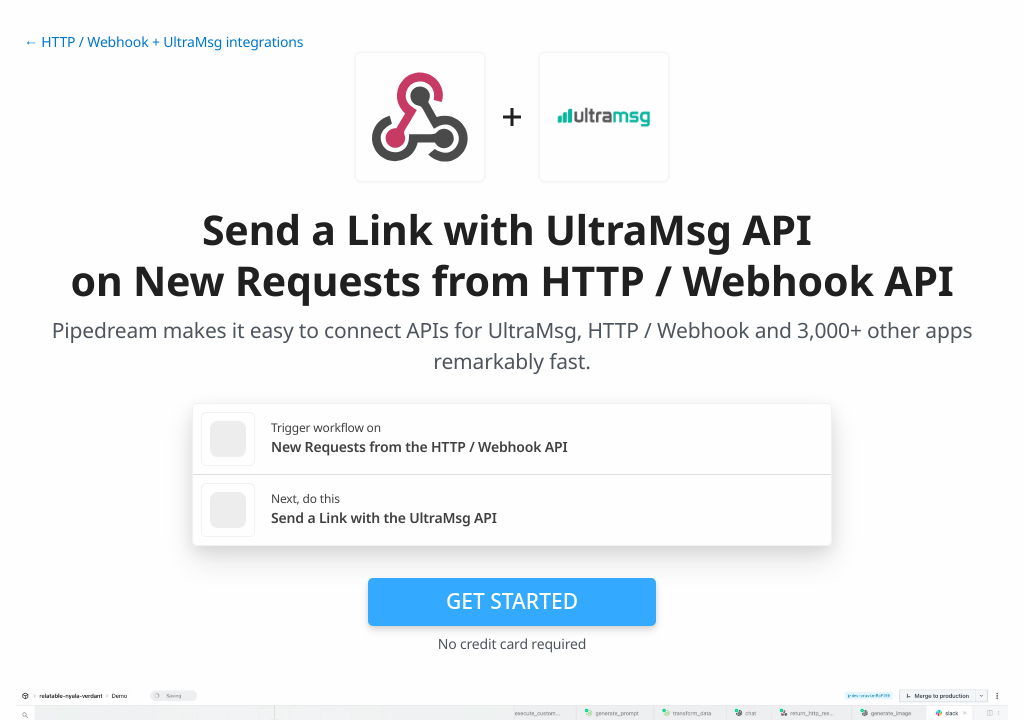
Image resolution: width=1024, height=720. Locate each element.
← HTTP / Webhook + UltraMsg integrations (163, 42)
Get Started (512, 601)
